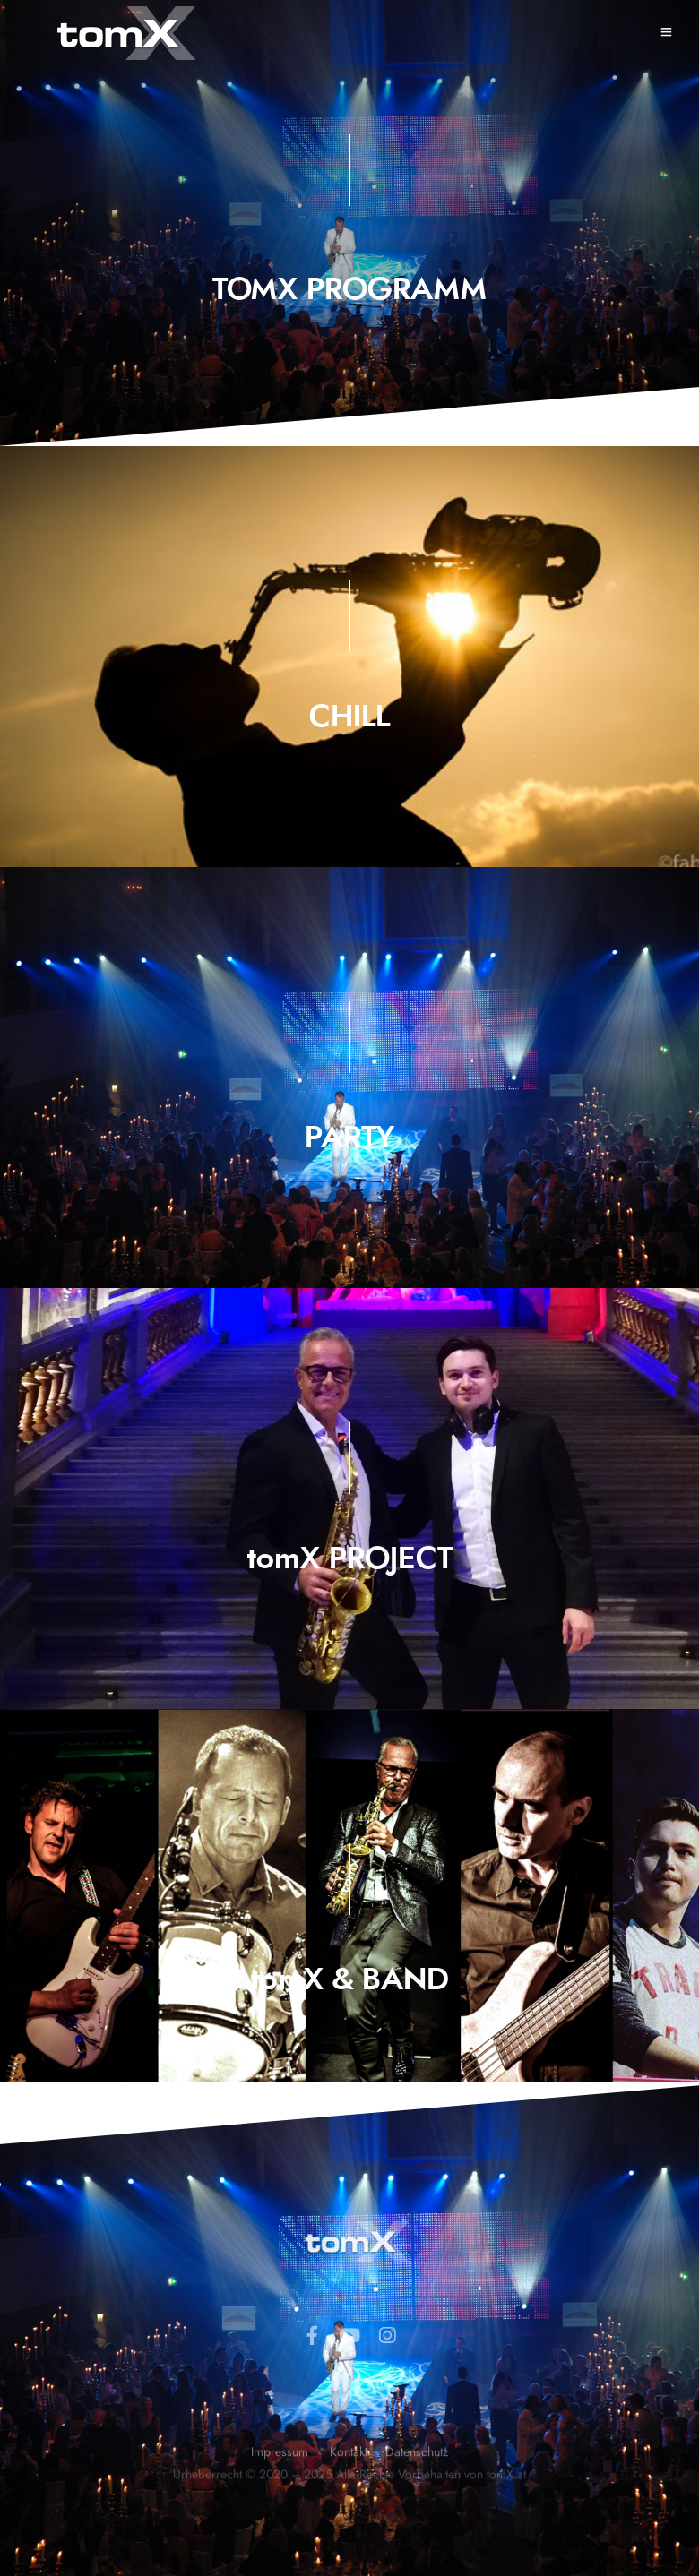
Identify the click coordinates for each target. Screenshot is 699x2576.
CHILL (349, 717)
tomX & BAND (350, 1980)
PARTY (349, 1138)
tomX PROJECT (350, 1559)
